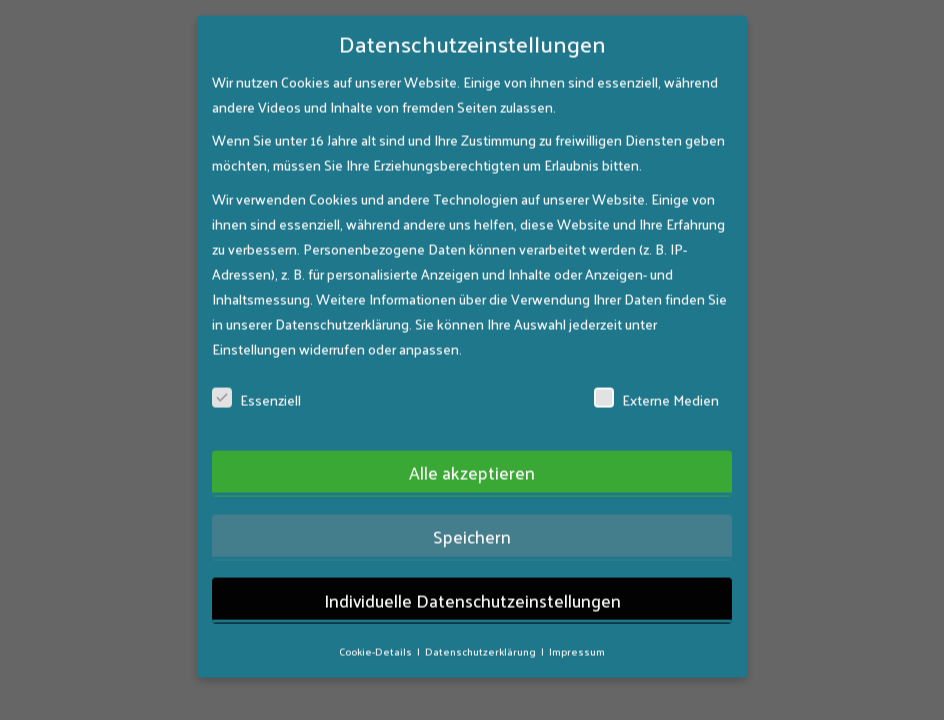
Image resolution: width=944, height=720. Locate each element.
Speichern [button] (472, 500)
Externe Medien (656, 363)
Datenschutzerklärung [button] (481, 614)
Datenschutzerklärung (342, 287)
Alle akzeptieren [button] (472, 437)
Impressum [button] (577, 614)
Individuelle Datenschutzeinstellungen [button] (472, 564)
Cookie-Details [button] (376, 614)
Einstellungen (254, 312)
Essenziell (256, 363)
